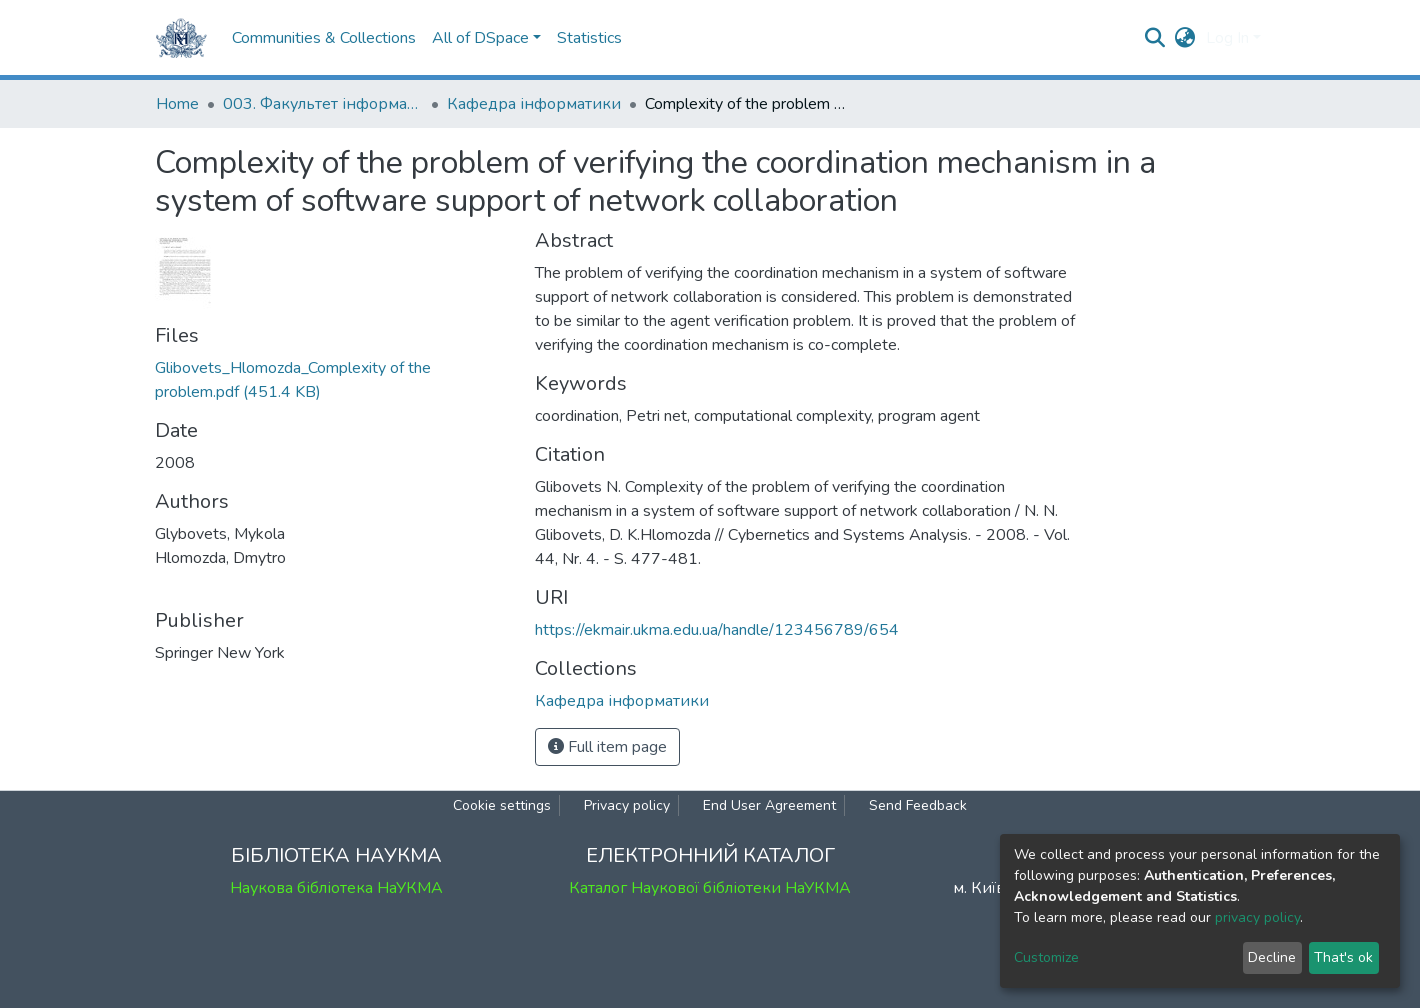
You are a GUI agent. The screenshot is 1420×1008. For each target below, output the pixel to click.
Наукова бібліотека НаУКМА (336, 888)
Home (177, 104)
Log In (1227, 38)
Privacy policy (627, 805)
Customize (1046, 957)
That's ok (1343, 957)
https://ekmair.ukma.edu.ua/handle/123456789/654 (717, 630)
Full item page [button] (607, 747)
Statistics (589, 38)
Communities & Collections (324, 38)
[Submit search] (1155, 38)
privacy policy (1257, 917)
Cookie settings (502, 805)
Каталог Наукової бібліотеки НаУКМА (710, 888)
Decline (1272, 957)
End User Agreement (769, 805)
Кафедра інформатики (534, 104)
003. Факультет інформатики (323, 104)
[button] (1185, 38)
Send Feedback (918, 805)
